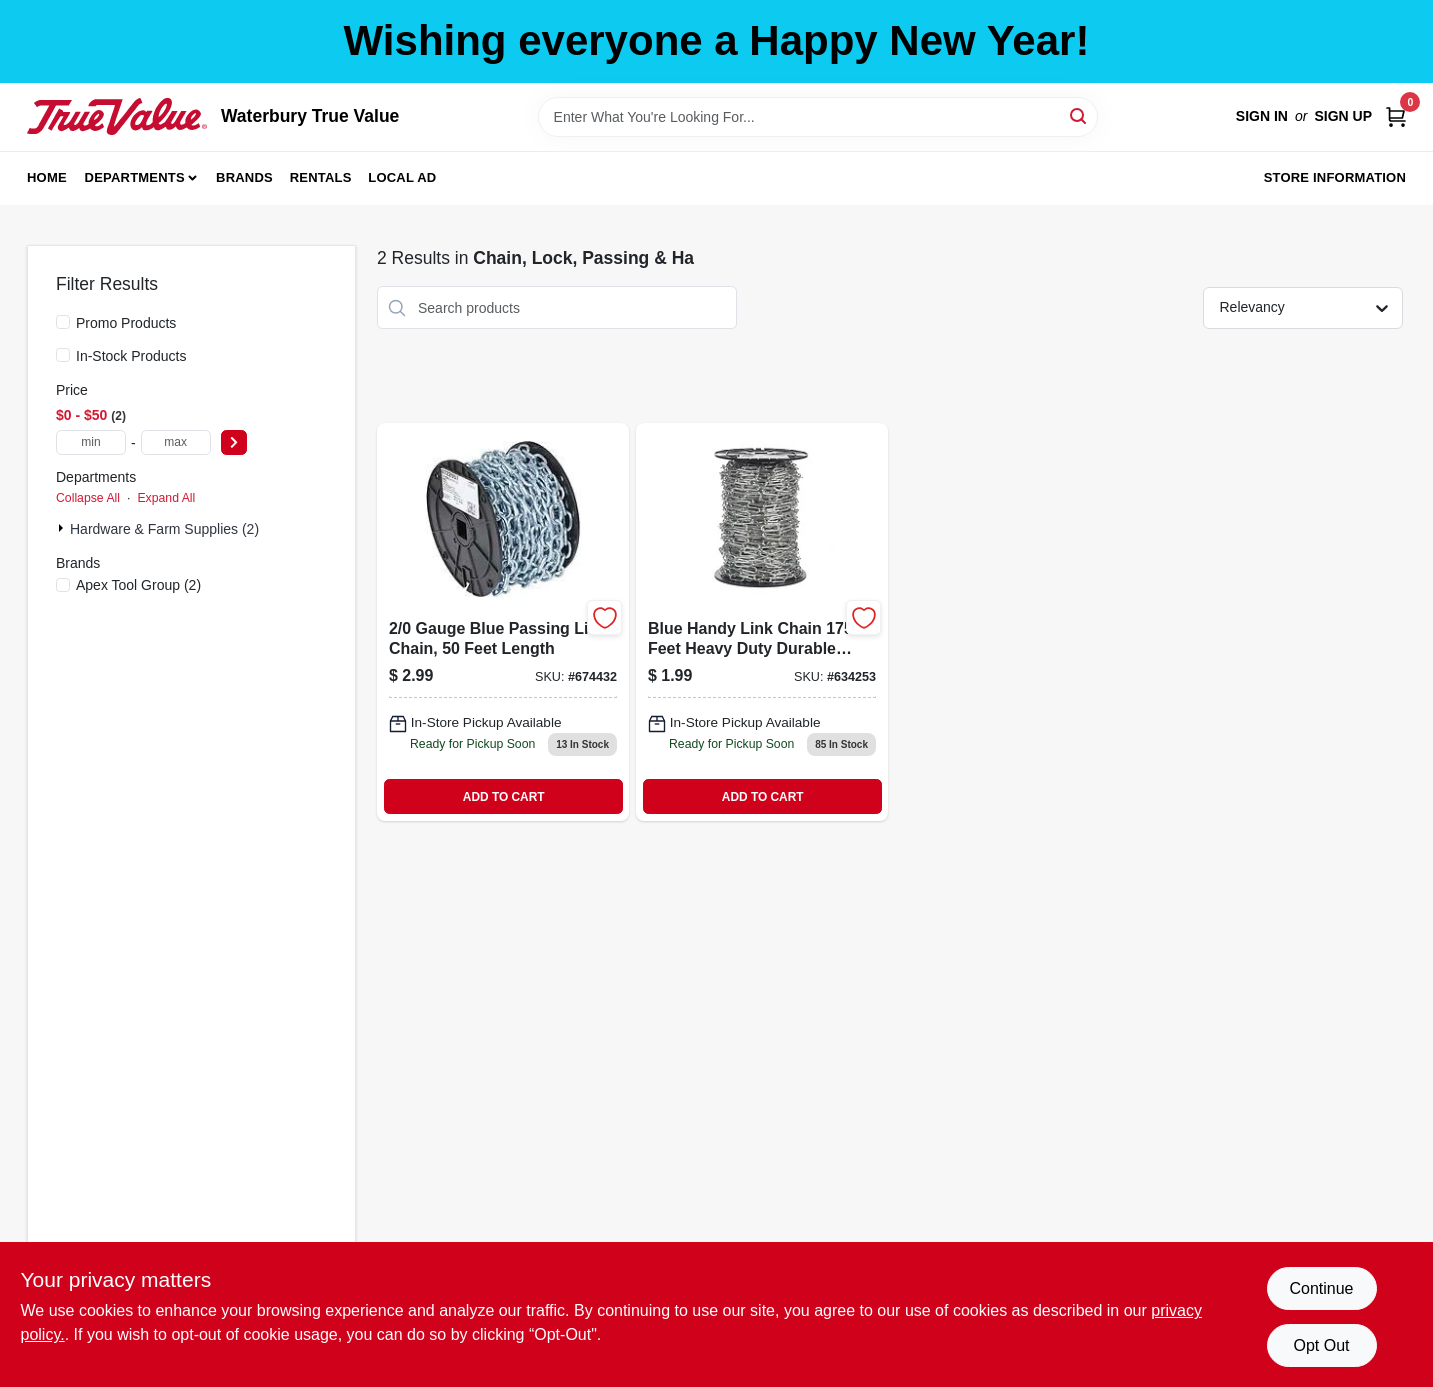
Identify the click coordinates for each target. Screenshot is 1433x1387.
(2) (138, 585)
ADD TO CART (504, 797)
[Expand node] (63, 528)
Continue (1321, 1288)
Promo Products (126, 323)
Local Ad (402, 177)
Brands (244, 177)
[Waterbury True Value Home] (117, 116)
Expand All (166, 498)
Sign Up (1343, 116)
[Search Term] (818, 117)
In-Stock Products (131, 356)
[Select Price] (234, 442)
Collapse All (88, 498)
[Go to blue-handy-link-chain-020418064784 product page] (762, 622)
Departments (135, 177)
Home (47, 177)
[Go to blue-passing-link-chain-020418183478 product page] (503, 622)
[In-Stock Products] (63, 355)
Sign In (1262, 116)
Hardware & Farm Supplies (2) (164, 529)
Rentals (321, 177)
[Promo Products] (63, 322)
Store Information (1335, 177)
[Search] (1079, 115)
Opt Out (1321, 1345)
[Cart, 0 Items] (1396, 116)
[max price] (176, 442)
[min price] (91, 442)
